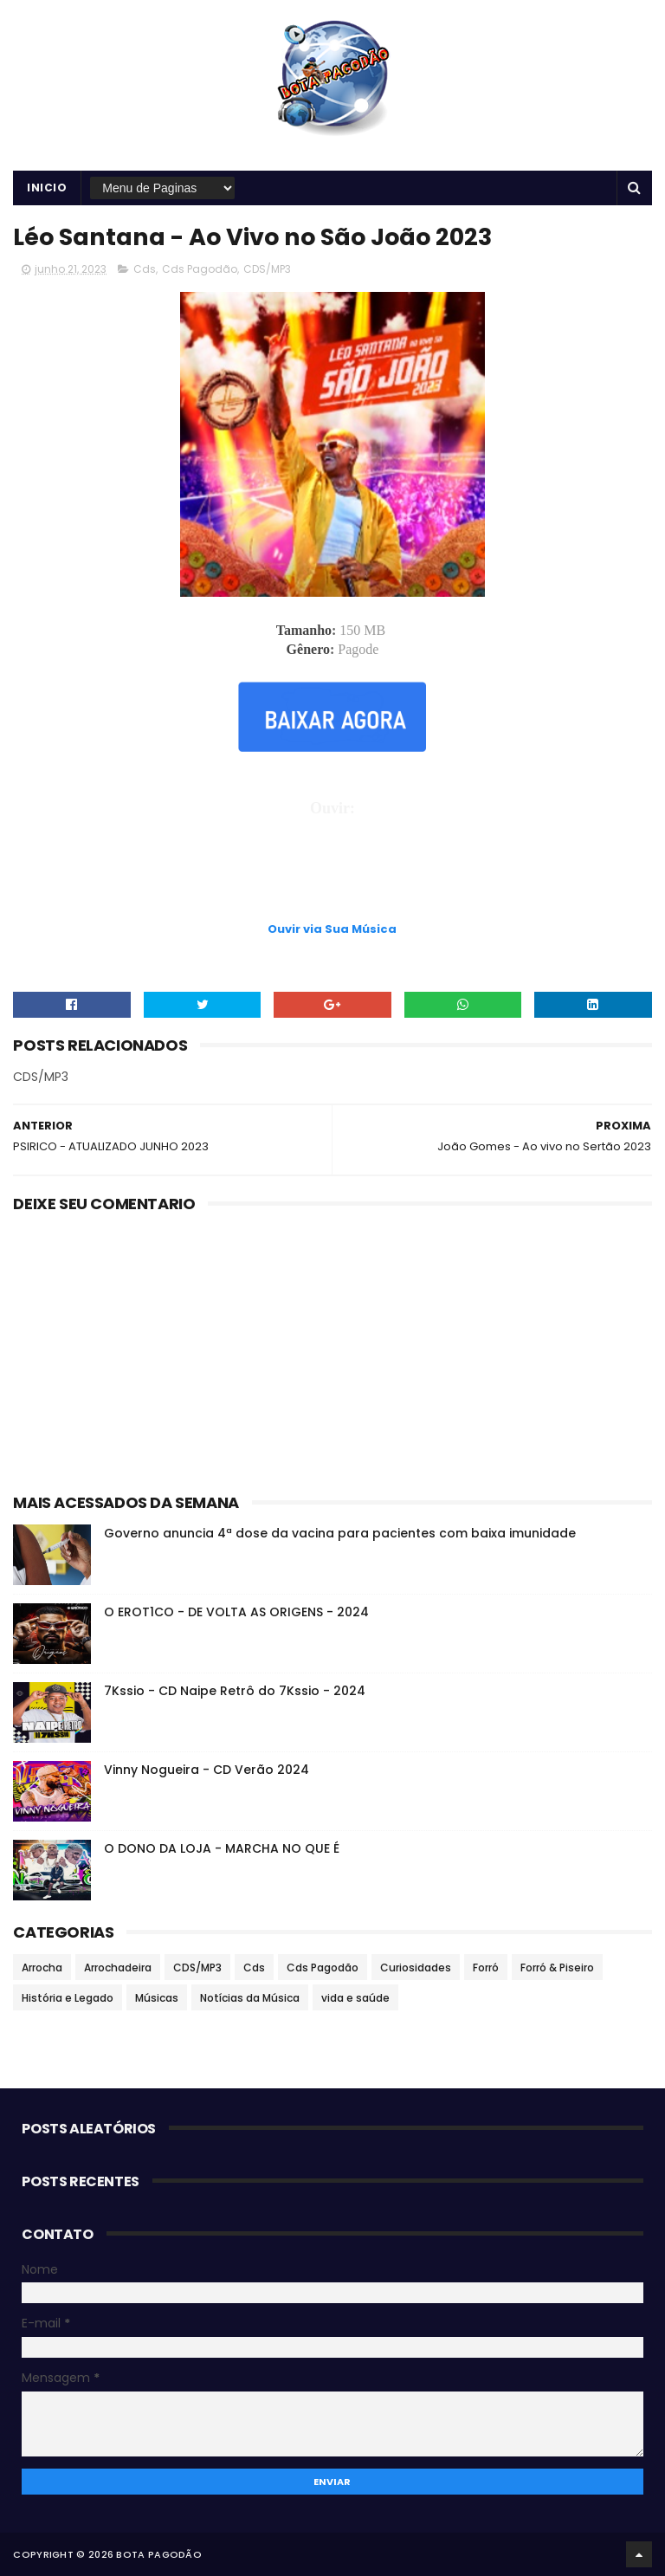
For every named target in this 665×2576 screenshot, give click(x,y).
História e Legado (67, 1997)
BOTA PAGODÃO (159, 2554)
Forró (486, 1967)
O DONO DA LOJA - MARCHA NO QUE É (221, 1848)
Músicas (156, 1997)
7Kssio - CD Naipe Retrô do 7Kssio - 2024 (234, 1690)
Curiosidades (415, 1967)
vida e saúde (355, 1997)
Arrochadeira (118, 1967)
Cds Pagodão (199, 269)
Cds (144, 269)
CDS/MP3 (267, 269)
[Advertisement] (332, 876)
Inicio (47, 187)
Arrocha (42, 1967)
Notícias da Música (250, 1997)
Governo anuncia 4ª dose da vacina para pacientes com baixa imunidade (340, 1533)
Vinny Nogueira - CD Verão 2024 (206, 1769)
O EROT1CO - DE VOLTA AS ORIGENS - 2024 (236, 1612)
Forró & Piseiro (557, 1967)
